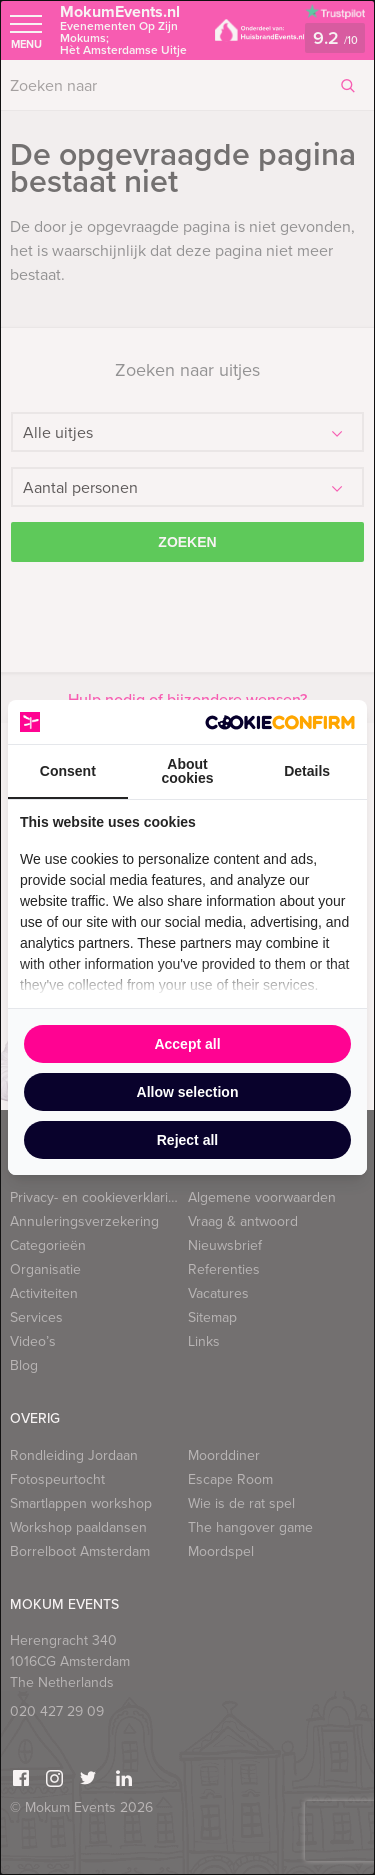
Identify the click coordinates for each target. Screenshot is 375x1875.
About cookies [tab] (187, 771)
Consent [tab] (68, 771)
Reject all (187, 1140)
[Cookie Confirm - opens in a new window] (280, 722)
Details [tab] (307, 771)
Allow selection (188, 1092)
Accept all (187, 1044)
